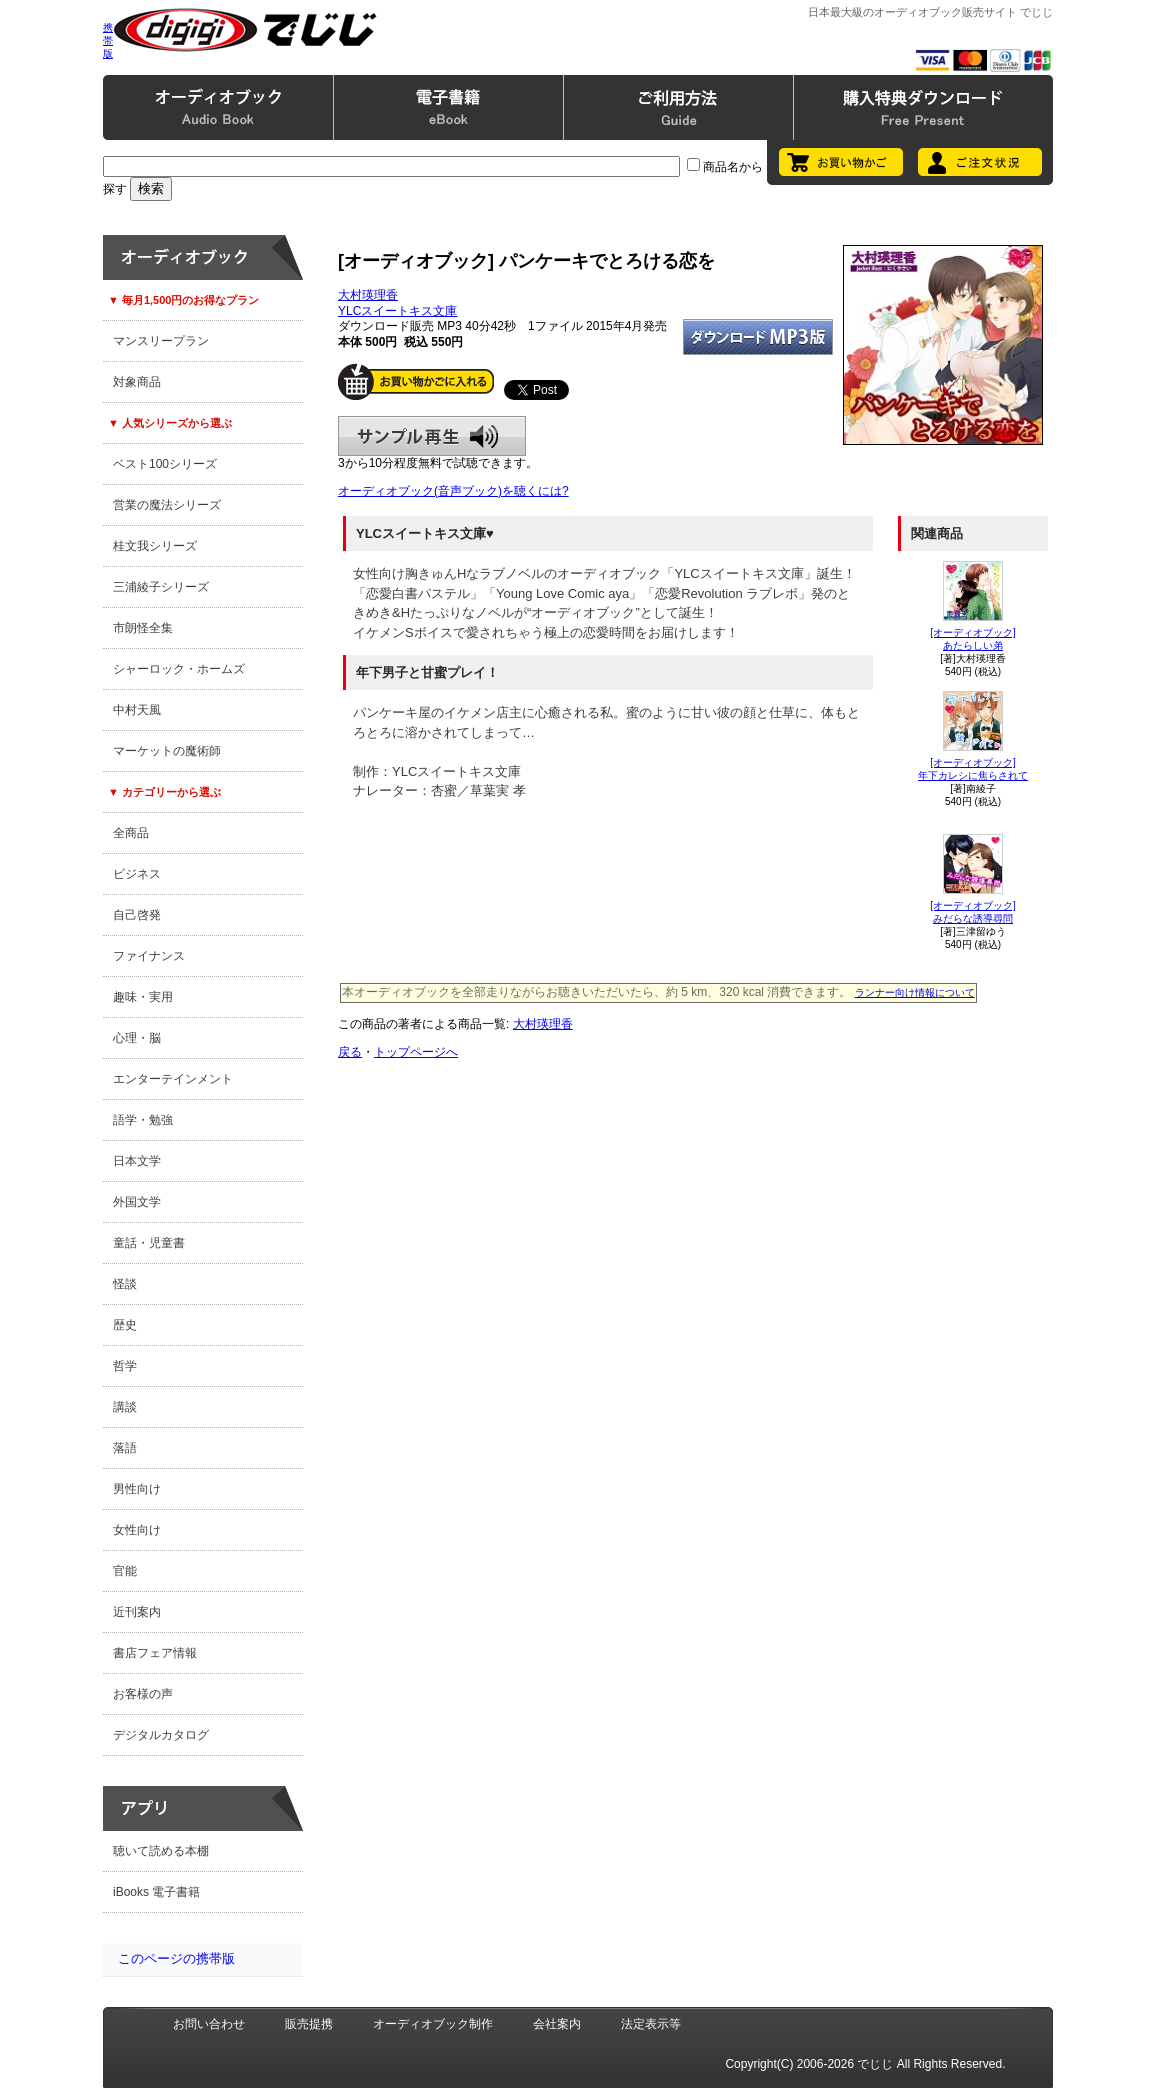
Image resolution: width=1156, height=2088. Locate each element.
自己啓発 (137, 915)
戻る (350, 1052)
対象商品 (137, 382)
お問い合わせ (209, 2024)
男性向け (137, 1489)
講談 (125, 1407)
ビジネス (137, 874)
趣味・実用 (143, 997)
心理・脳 (137, 1038)
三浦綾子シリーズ (161, 587)
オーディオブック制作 (433, 2024)
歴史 (125, 1325)
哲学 (125, 1366)
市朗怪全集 (143, 628)
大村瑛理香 (368, 295)
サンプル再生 (432, 436)
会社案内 (557, 2024)
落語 (125, 1448)
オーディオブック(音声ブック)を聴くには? (453, 491)
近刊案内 (137, 1612)
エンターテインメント (173, 1079)
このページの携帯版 (176, 1958)
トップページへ (416, 1052)
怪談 (125, 1284)
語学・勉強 (143, 1120)
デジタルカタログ (161, 1735)
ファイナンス (149, 956)
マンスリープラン (161, 341)
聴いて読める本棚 (161, 1851)
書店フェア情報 (155, 1653)
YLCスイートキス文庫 (397, 311)
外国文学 (137, 1202)
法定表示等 (651, 2024)
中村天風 (137, 710)
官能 (125, 1571)
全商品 (131, 833)
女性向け (137, 1530)
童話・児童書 (149, 1243)
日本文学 (137, 1161)
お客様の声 (143, 1694)
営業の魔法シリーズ (167, 505)
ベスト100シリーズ (165, 464)
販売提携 (309, 2024)
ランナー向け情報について (915, 992)
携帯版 (108, 40)
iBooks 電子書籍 (156, 1892)
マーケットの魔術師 (167, 751)
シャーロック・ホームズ (179, 669)
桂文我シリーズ (155, 546)
